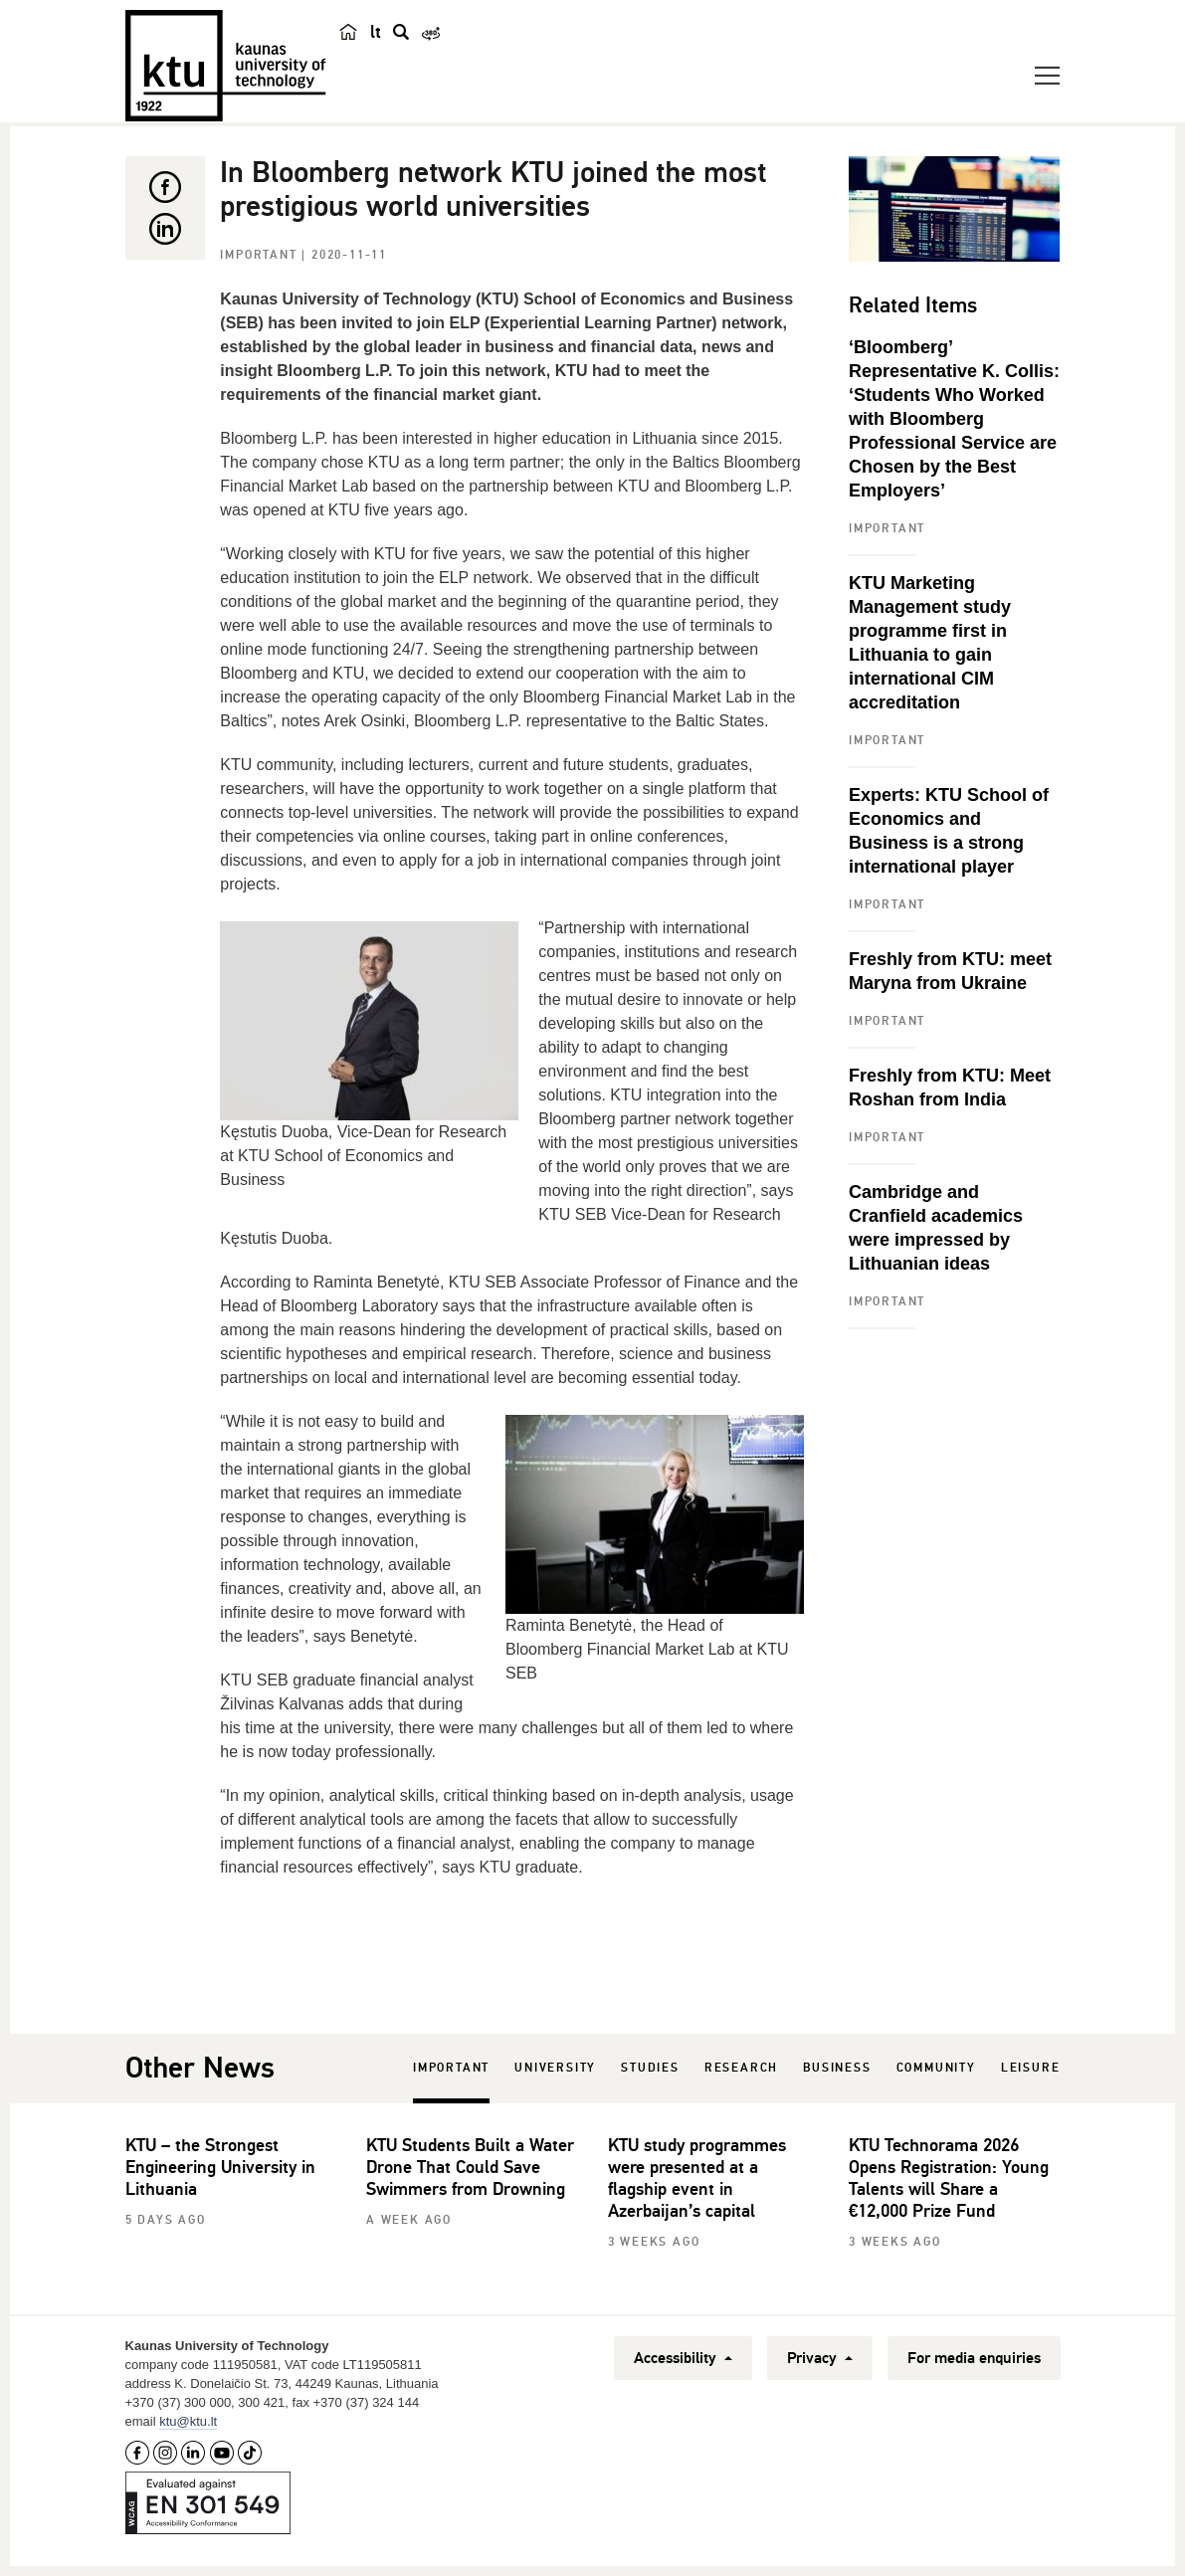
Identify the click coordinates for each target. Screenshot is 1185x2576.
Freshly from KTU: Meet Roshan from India (950, 1087)
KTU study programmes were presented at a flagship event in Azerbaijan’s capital (697, 2178)
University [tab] (555, 2068)
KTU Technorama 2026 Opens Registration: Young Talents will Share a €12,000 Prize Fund (949, 2178)
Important (260, 255)
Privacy (820, 2358)
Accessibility (683, 2358)
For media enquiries (974, 2358)
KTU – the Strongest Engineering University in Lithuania (220, 2167)
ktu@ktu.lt (188, 2421)
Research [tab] (741, 2068)
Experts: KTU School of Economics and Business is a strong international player (949, 831)
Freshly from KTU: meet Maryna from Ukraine (950, 971)
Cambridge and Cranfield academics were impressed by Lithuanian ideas (936, 1228)
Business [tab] (837, 2068)
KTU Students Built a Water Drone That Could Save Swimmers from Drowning (470, 2167)
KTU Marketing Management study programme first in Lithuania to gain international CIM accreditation (930, 642)
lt (375, 32)
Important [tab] (451, 2068)
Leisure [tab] (1031, 2068)
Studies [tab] (650, 2068)
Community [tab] (936, 2068)
